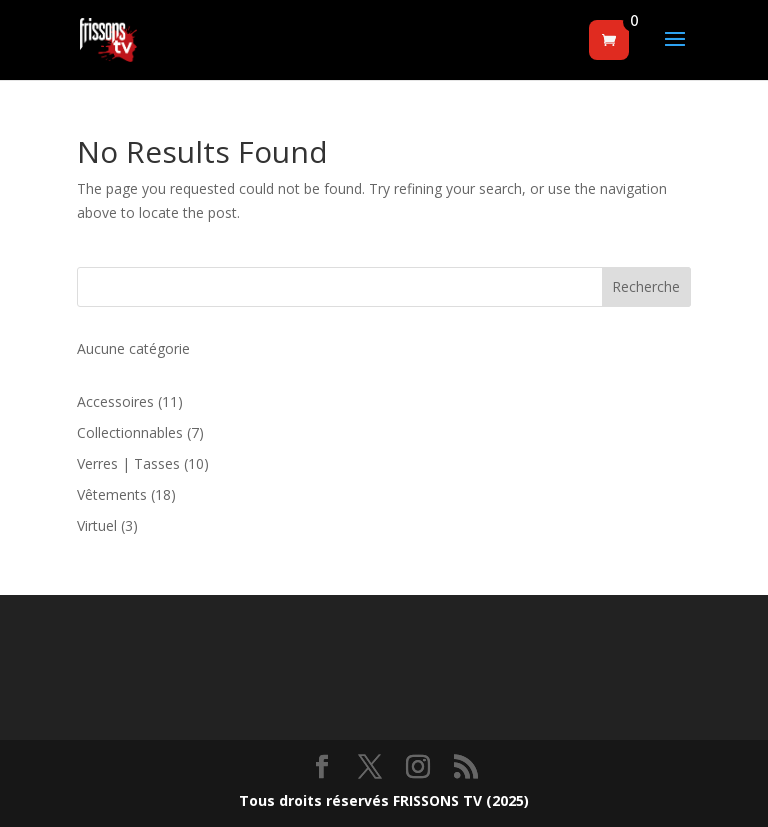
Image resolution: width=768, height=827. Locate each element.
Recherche (646, 286)
